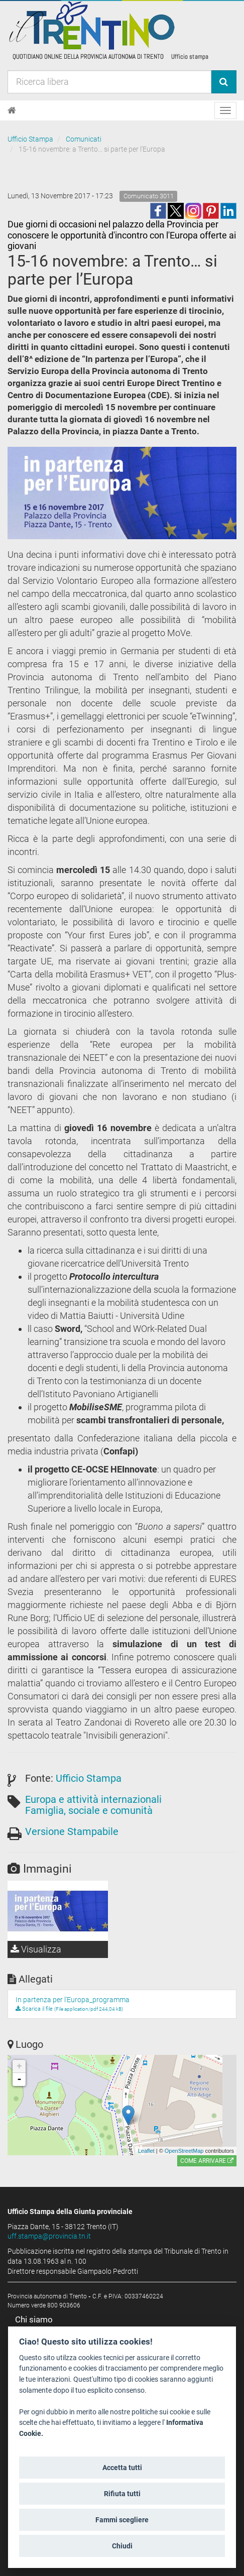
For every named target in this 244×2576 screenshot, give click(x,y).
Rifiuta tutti (122, 2494)
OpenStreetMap (184, 2151)
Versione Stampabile (71, 1831)
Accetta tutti (122, 2468)
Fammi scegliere (122, 2520)
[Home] (12, 110)
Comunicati (83, 139)
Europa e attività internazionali (93, 1799)
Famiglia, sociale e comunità (89, 1810)
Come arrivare (206, 2160)
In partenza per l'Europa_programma (73, 2000)
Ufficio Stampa (30, 139)
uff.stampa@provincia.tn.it (49, 2236)
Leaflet (146, 2151)
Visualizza (36, 1949)
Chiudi (122, 2546)
